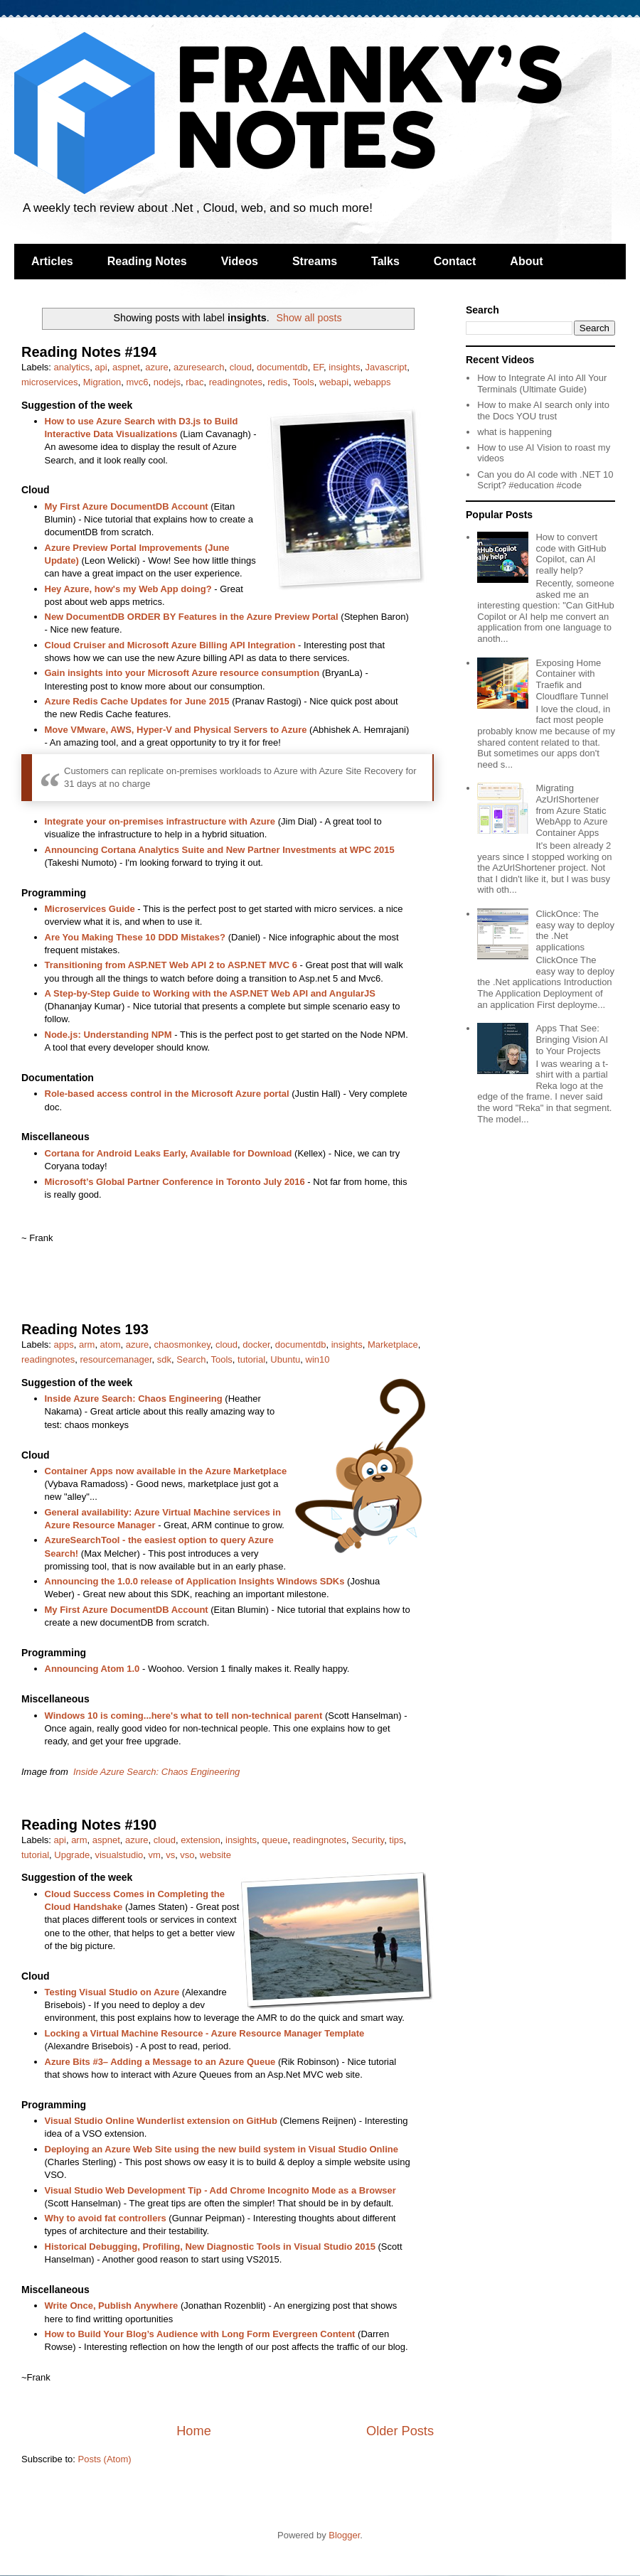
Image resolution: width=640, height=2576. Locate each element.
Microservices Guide (90, 908)
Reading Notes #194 (88, 352)
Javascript (386, 367)
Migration (102, 382)
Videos (239, 261)
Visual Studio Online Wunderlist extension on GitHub (161, 2120)
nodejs (167, 382)
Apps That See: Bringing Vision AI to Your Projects (571, 1039)
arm (87, 1344)
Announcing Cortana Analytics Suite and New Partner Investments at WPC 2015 (220, 849)
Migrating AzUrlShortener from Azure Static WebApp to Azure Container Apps (571, 810)
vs (170, 1855)
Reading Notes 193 (85, 1329)
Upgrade (72, 1855)
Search (191, 1359)
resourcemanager (115, 1359)
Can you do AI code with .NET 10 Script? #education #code (545, 480)
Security (367, 1840)
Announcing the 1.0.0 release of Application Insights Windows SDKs (195, 1581)
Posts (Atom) (105, 2459)
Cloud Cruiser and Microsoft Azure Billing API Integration (170, 645)
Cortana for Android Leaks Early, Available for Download (168, 1153)
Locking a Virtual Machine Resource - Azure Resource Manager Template (205, 2033)
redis (277, 382)
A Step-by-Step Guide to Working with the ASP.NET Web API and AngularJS (210, 993)
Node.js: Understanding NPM (108, 1034)
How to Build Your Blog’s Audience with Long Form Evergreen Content (200, 2334)
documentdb (282, 367)
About (526, 261)
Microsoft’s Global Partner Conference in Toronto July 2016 (175, 1181)
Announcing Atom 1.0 (92, 1668)
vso (187, 1855)
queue (274, 1840)
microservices (49, 382)
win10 (318, 1359)
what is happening (514, 431)
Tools (303, 382)
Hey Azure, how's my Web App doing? (128, 589)
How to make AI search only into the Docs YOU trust (543, 410)
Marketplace (393, 1344)
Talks (385, 261)
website (215, 1855)
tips (396, 1840)
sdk (164, 1359)
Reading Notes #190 (88, 1824)
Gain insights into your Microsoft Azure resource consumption (182, 672)
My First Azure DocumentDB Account (126, 506)
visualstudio (119, 1855)
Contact (455, 261)
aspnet (126, 367)
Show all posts (308, 317)
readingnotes (235, 382)
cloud (241, 367)
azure (157, 367)
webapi (333, 382)
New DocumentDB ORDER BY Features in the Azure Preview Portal (191, 616)
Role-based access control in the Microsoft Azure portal (167, 1093)
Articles (52, 261)
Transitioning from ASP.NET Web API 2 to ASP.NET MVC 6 (171, 965)
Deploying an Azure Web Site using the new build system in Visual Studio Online (221, 2149)
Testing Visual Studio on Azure (112, 1992)
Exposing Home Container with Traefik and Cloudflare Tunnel (571, 680)
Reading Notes (147, 261)
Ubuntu (285, 1359)
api (101, 367)
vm (155, 1855)
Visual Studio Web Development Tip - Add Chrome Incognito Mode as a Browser (220, 2190)
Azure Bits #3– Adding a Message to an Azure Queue (160, 2061)
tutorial (251, 1359)
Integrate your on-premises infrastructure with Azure (160, 821)
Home (193, 2431)
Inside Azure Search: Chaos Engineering (134, 1398)
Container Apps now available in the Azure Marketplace (166, 1471)
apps (64, 1344)
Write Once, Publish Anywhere (111, 2305)
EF (318, 367)
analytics (72, 367)
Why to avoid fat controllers (105, 2218)
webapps (371, 382)
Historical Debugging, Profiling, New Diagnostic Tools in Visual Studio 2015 (210, 2246)
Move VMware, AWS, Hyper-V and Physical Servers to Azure (176, 729)
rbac (194, 382)
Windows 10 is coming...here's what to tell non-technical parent (184, 1715)
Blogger (344, 2535)
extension (200, 1840)
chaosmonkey (182, 1344)
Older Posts (400, 2431)
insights (344, 367)
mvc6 (137, 382)
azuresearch (199, 367)
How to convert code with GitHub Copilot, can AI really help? (570, 554)
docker (256, 1344)
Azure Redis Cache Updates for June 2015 (137, 701)
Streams (314, 261)
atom (110, 1344)
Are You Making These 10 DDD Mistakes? (135, 937)
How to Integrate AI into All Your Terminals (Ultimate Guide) (542, 383)
